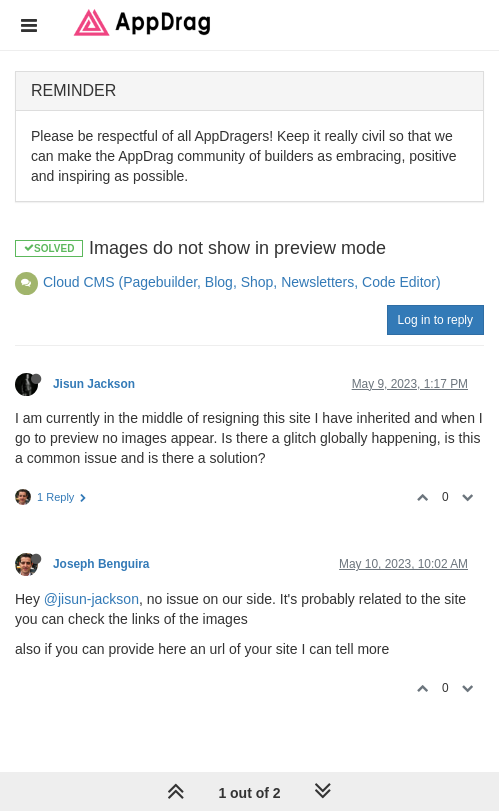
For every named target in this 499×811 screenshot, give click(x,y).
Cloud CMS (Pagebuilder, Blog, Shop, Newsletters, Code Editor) (242, 282)
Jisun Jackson (94, 384)
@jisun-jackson (91, 599)
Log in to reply (435, 320)
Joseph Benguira (101, 564)
